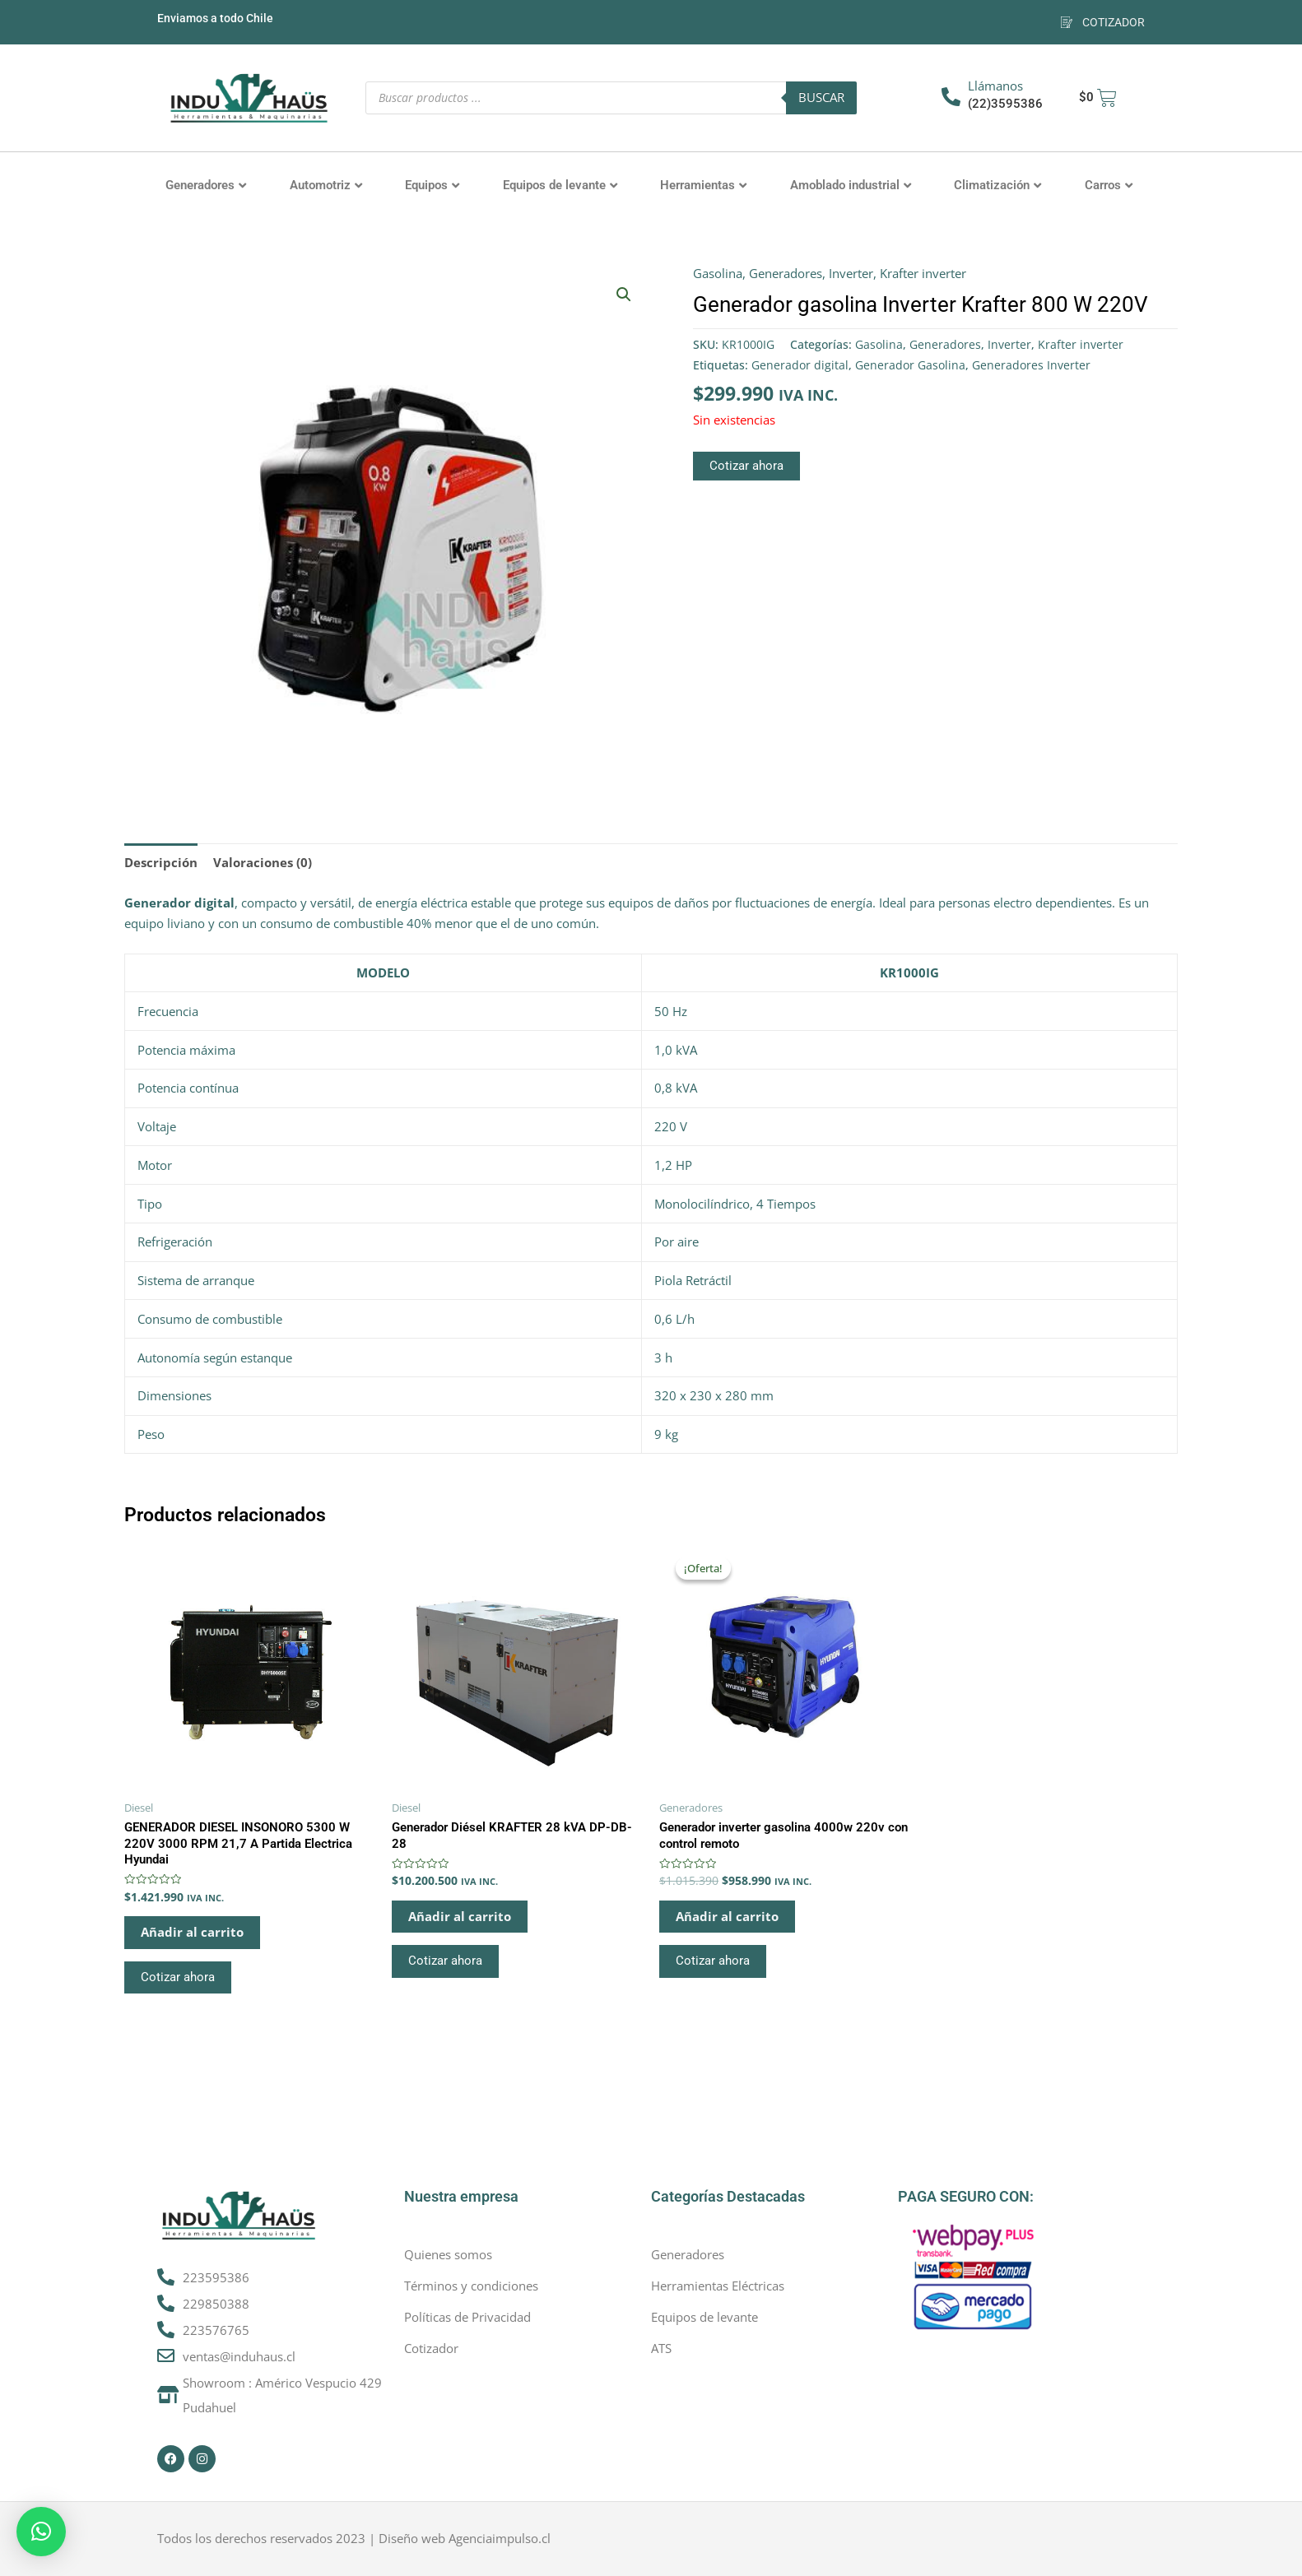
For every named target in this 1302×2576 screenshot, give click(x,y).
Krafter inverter (923, 273)
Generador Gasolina (910, 365)
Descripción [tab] (161, 862)
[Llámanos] (951, 96)
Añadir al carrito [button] (192, 1932)
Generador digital (800, 365)
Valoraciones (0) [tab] (262, 862)
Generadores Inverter (1031, 365)
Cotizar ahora (746, 465)
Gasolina (717, 273)
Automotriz (326, 185)
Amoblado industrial (850, 185)
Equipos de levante (560, 185)
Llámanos (995, 85)
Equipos (432, 185)
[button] (624, 294)
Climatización (997, 185)
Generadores (205, 185)
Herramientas (703, 185)
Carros (1108, 185)
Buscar (821, 97)
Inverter (851, 273)
